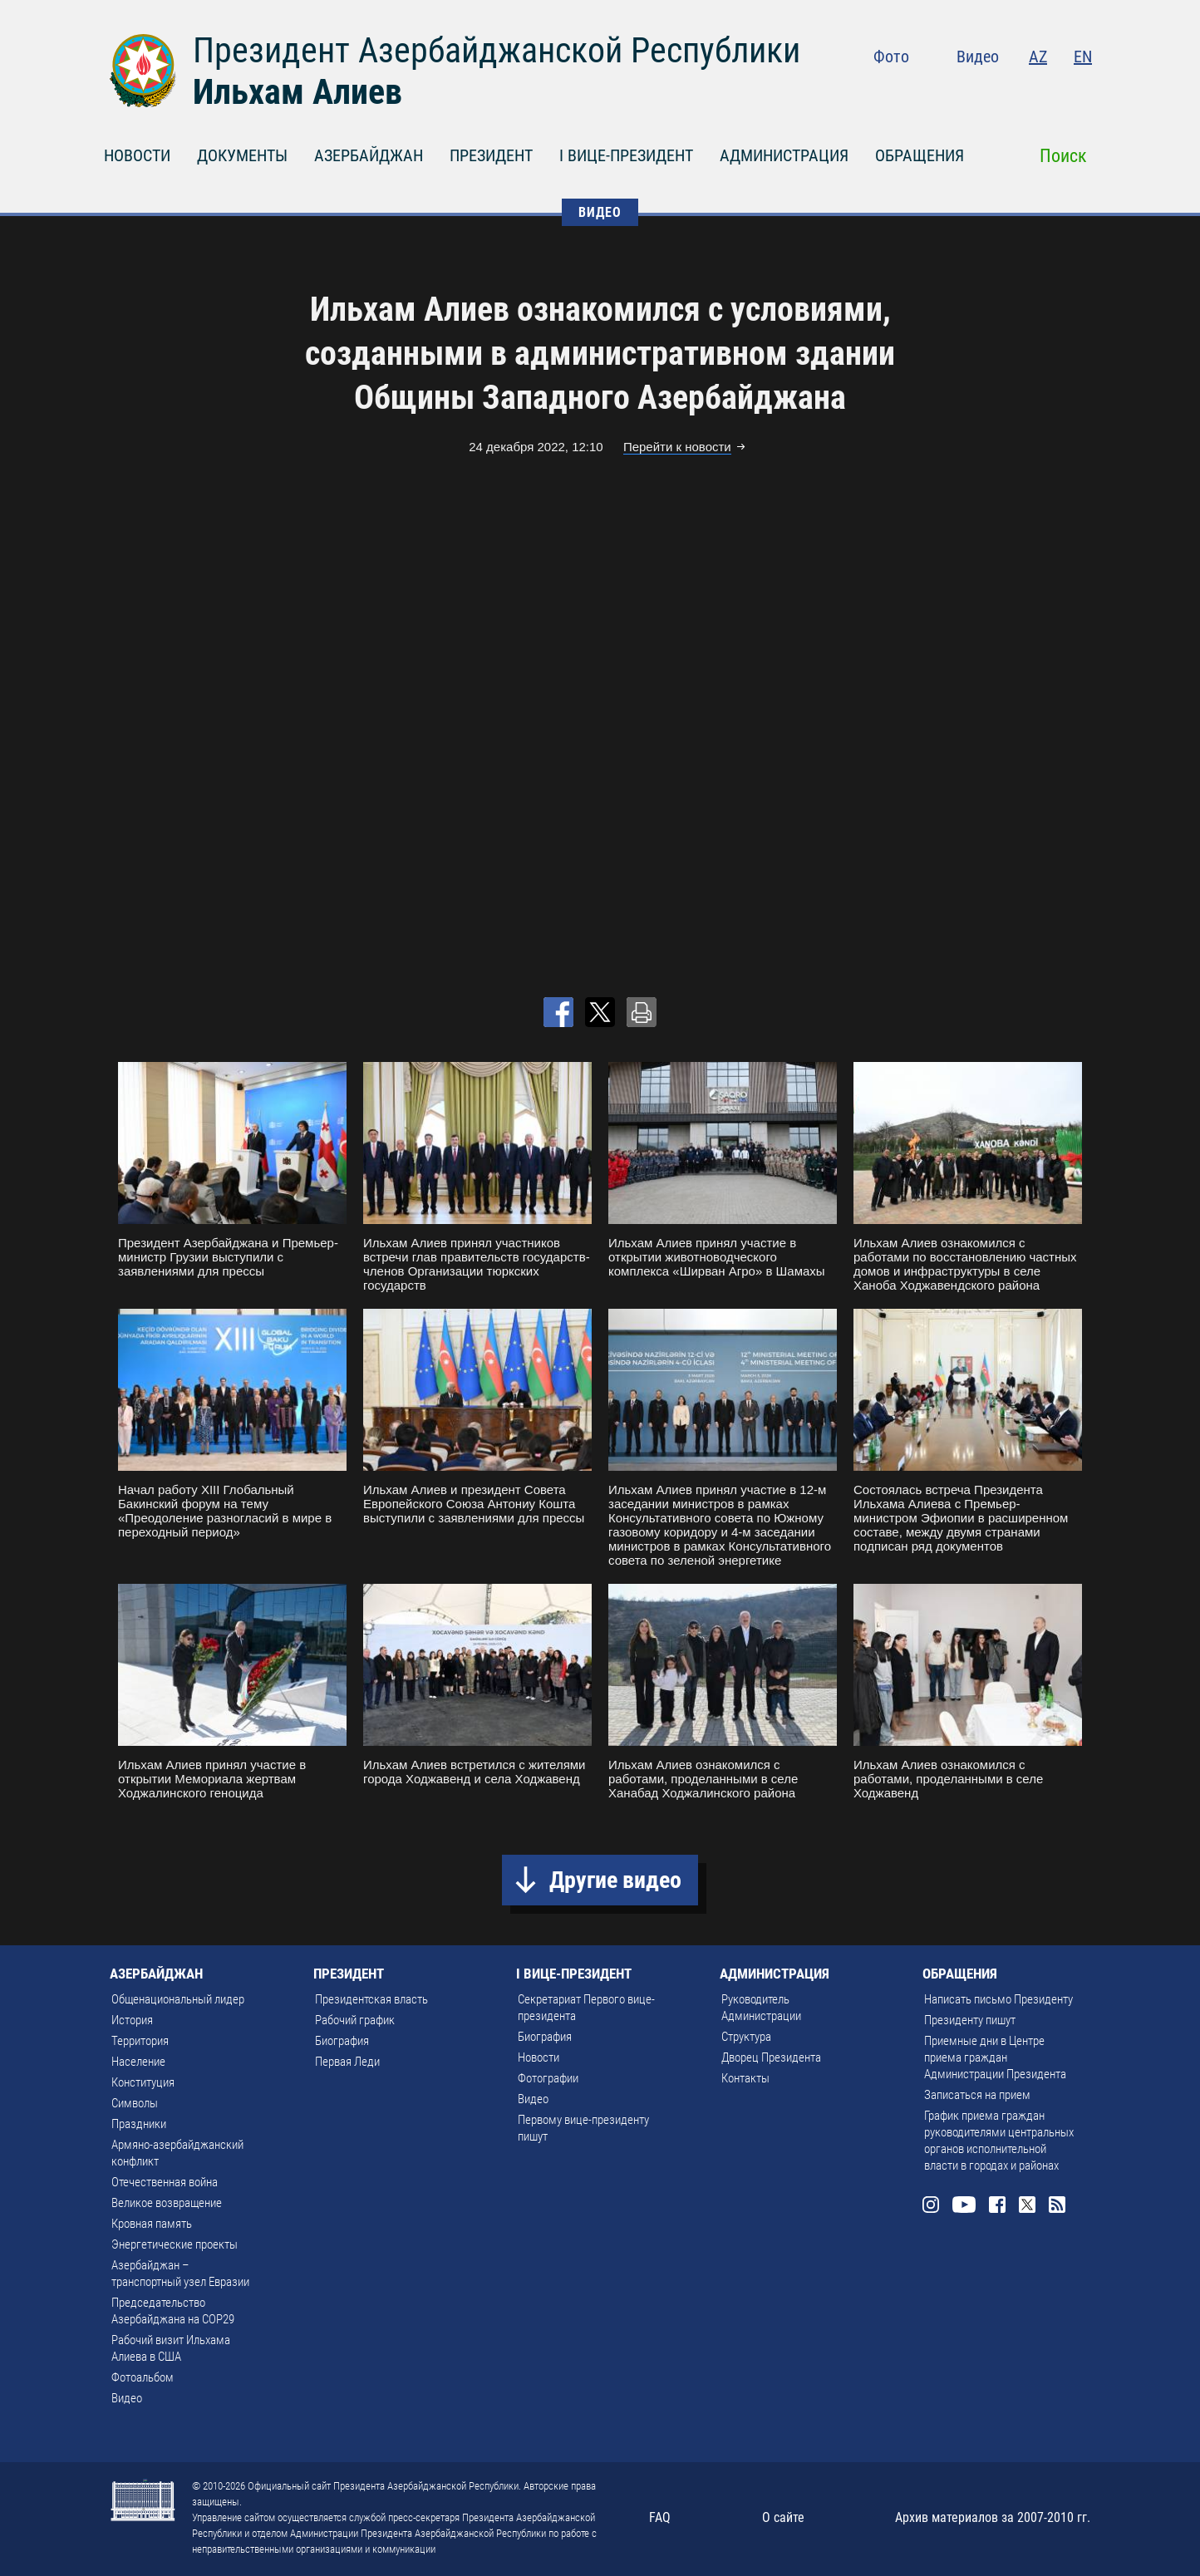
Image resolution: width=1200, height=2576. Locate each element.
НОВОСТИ (137, 155)
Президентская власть (371, 1999)
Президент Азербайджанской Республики (496, 50)
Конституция (143, 2082)
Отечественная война (164, 2182)
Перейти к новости (677, 447)
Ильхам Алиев (297, 91)
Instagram (945, 91)
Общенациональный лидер (177, 1999)
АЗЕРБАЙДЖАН (368, 155)
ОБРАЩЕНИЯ (919, 155)
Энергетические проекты (174, 2244)
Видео (978, 56)
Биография (342, 2040)
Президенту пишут (970, 2020)
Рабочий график (355, 2020)
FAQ (660, 2517)
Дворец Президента (771, 2057)
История (132, 2020)
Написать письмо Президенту (998, 1999)
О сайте (783, 2517)
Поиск (1063, 155)
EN (1083, 56)
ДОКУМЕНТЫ (242, 155)
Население (138, 2061)
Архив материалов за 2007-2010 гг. (992, 2517)
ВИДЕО (600, 212)
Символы (134, 2103)
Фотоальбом (142, 2377)
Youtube (981, 91)
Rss (1082, 91)
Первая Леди (347, 2061)
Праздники (138, 2123)
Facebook (1017, 91)
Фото (891, 56)
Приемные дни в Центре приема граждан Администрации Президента (995, 2057)
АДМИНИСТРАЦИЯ (784, 155)
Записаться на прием (977, 2094)
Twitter (1049, 91)
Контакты (745, 2078)
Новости (538, 2057)
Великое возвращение (166, 2202)
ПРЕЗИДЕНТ (491, 155)
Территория (140, 2040)
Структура (746, 2036)
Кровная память (151, 2223)
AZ (1038, 56)
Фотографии (548, 2078)
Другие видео (615, 1880)
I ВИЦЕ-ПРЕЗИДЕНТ (626, 155)
